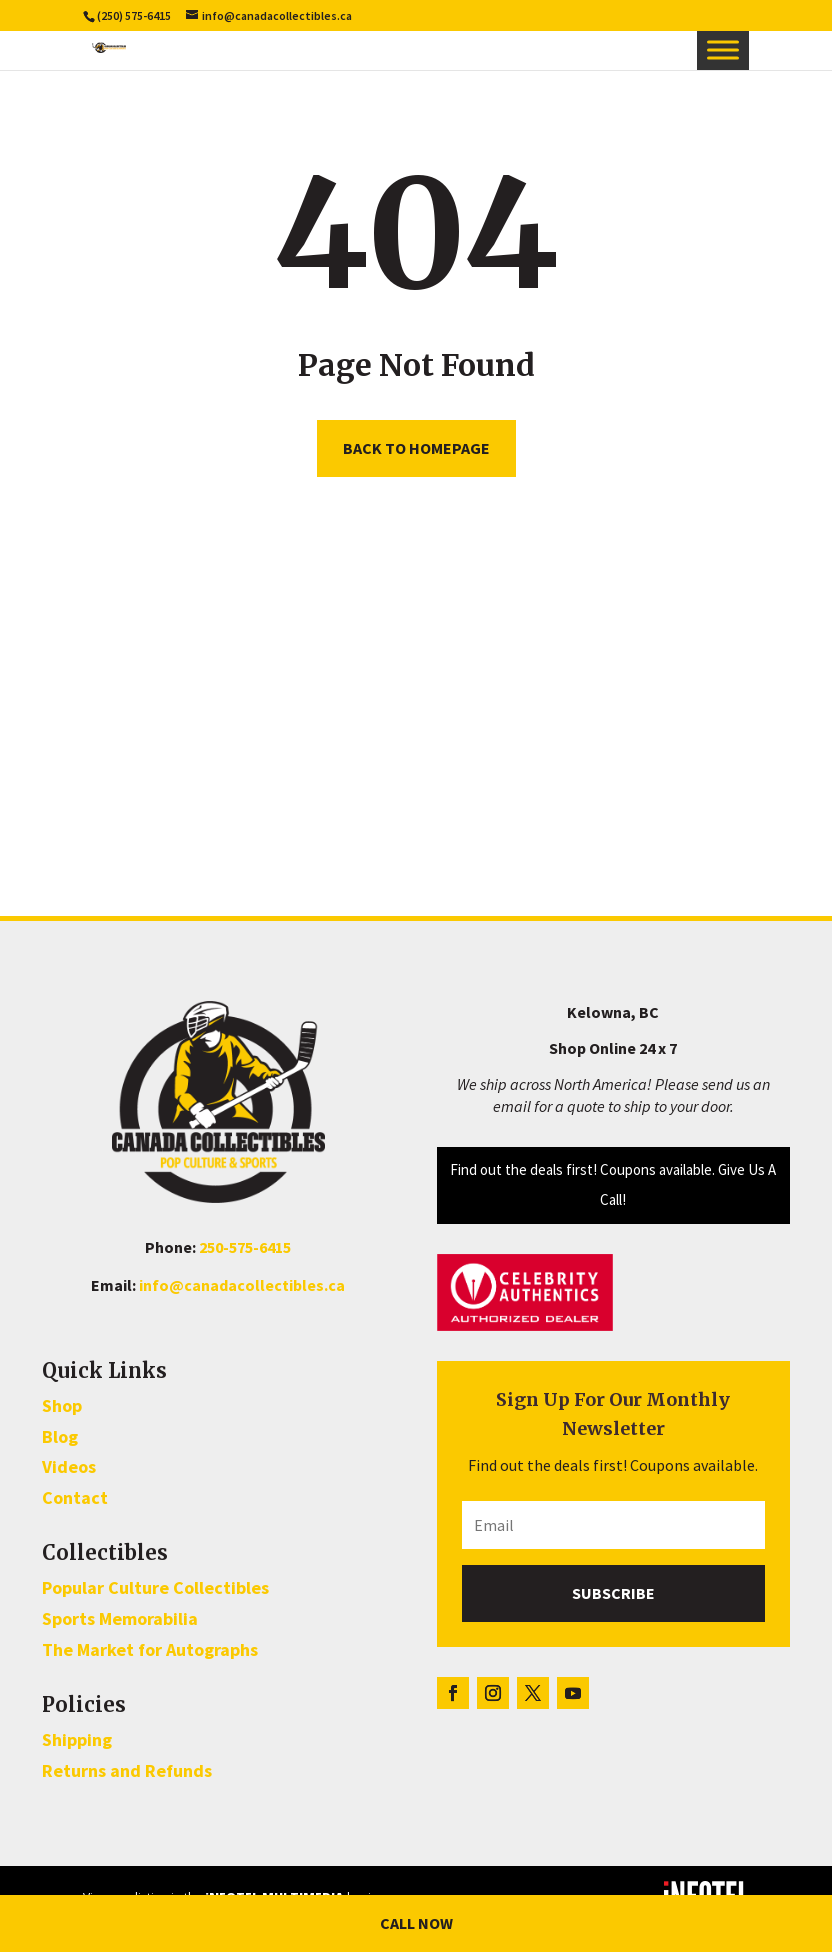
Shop (62, 1405)
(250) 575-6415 (134, 15)
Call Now (416, 1923)
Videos (69, 1466)
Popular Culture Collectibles (155, 1587)
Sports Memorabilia (120, 1618)
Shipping (77, 1739)
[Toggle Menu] (723, 49)
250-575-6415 (245, 1247)
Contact (75, 1497)
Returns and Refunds (127, 1770)
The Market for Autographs (150, 1649)
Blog (60, 1436)
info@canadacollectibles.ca (242, 1285)
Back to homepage (416, 448)
